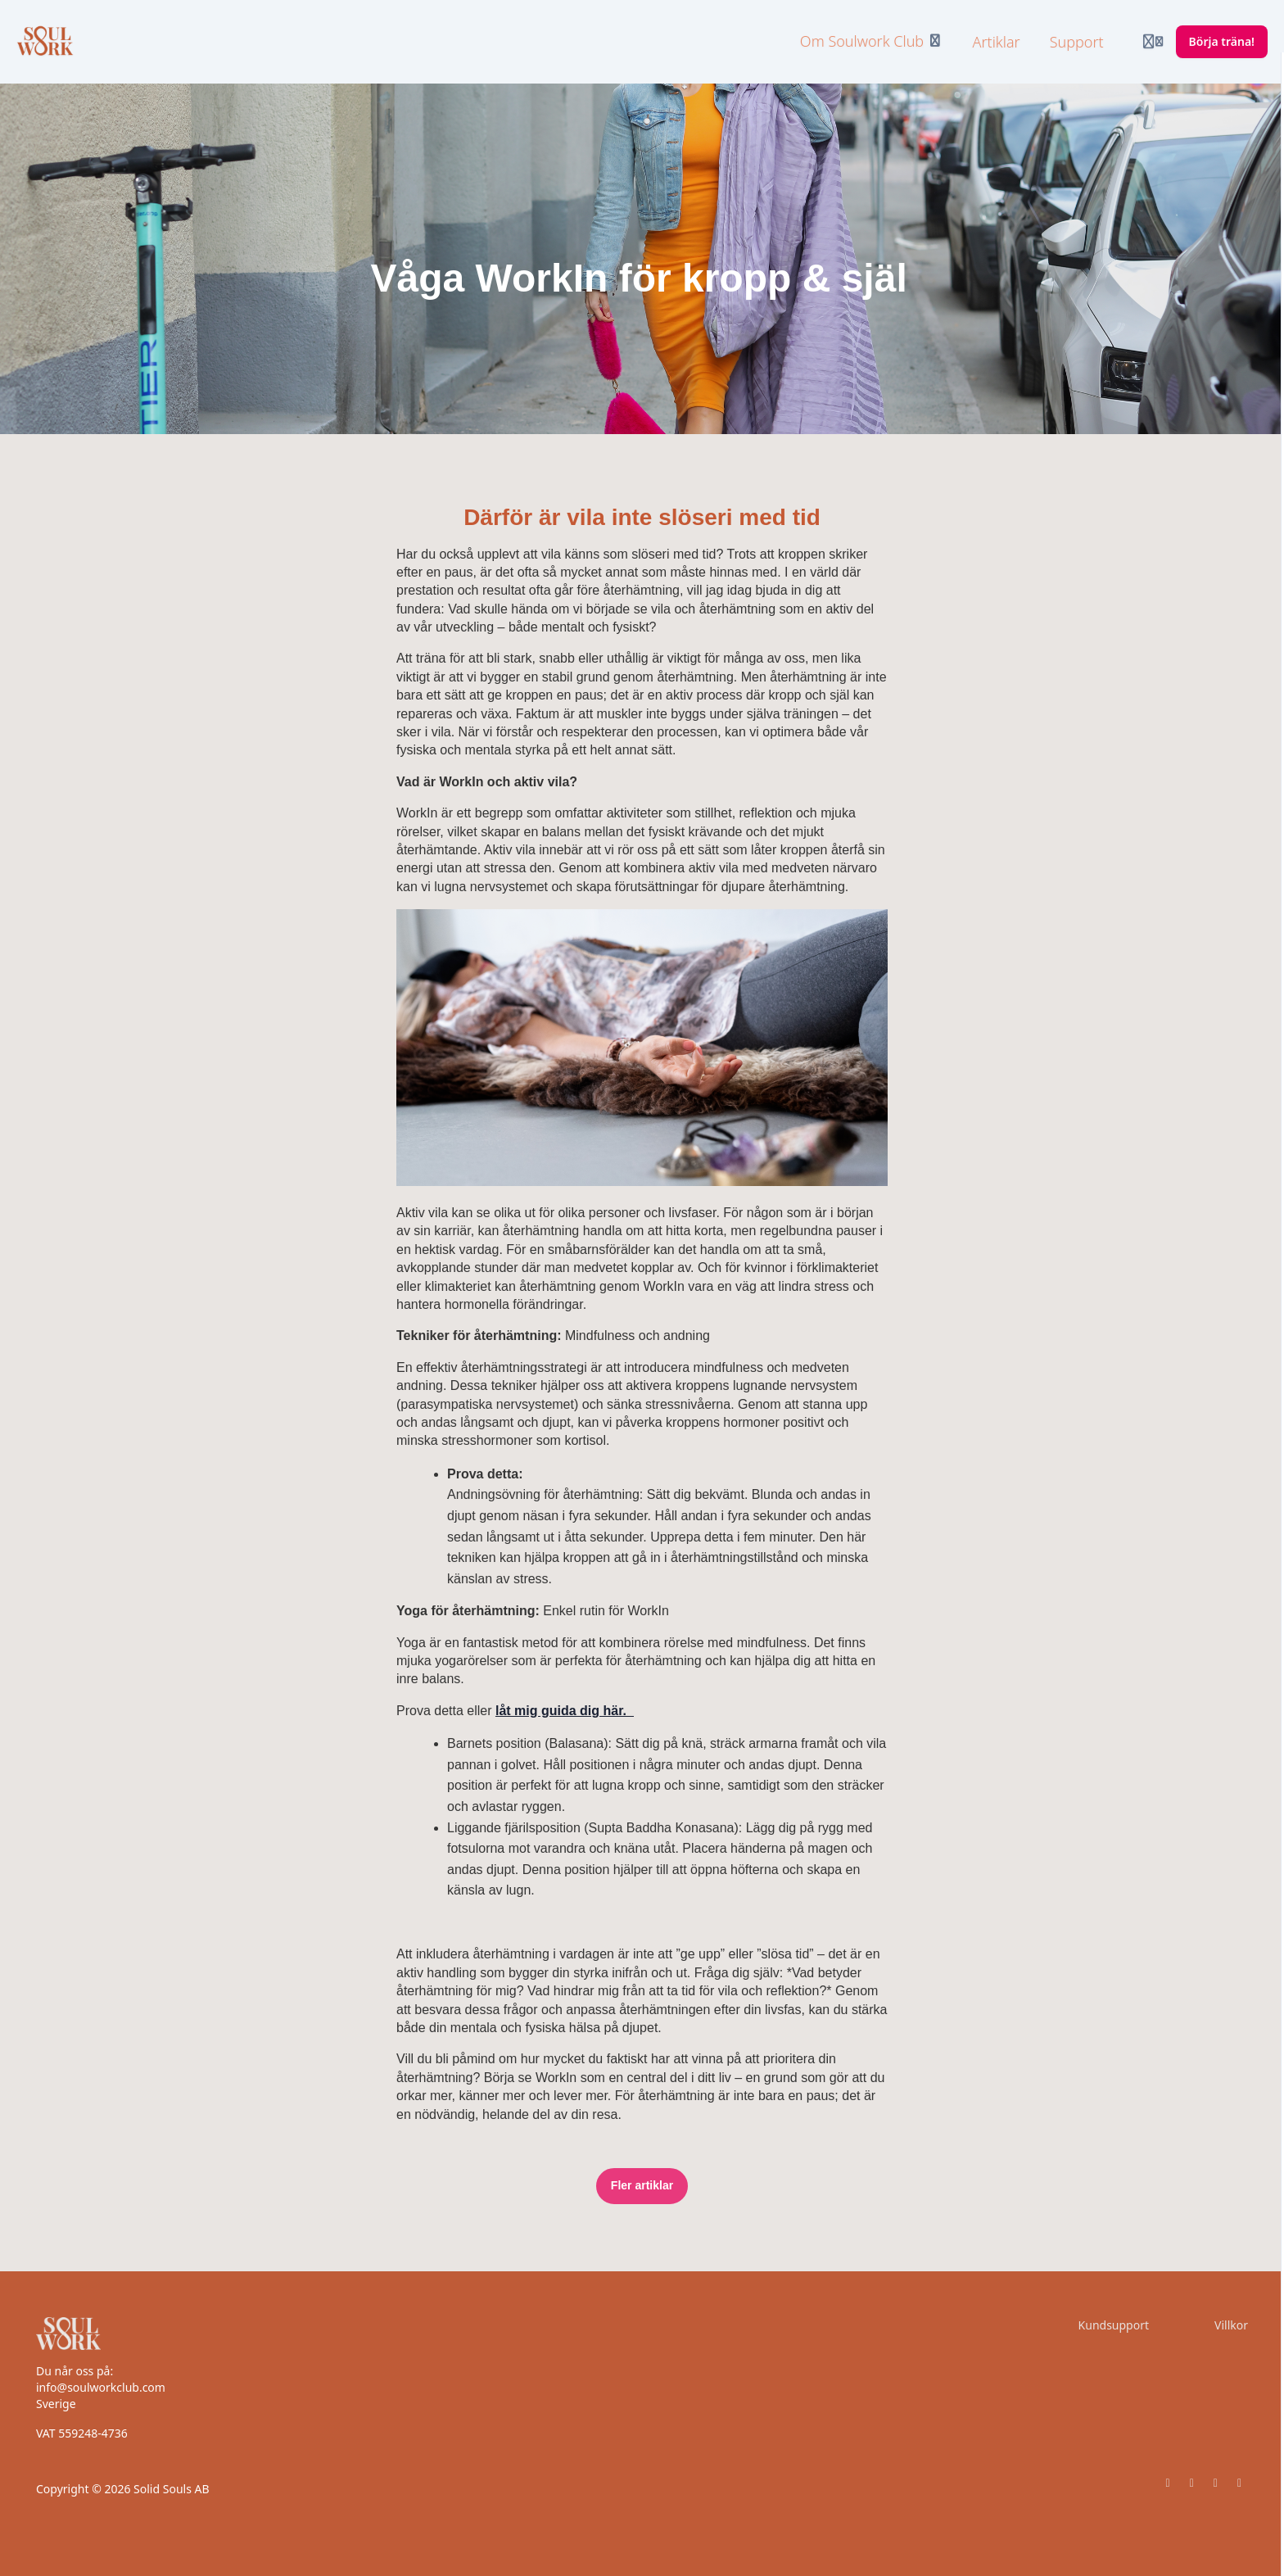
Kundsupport (1113, 2325)
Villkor (1231, 2325)
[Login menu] (1153, 42)
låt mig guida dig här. (564, 1711)
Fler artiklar (642, 2185)
